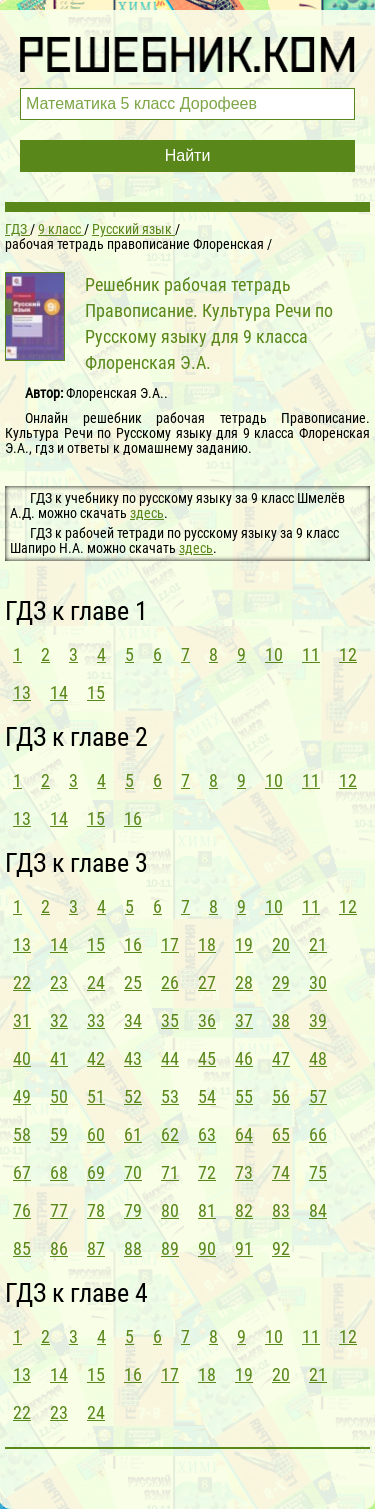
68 (59, 1172)
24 (96, 982)
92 (281, 1248)
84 (318, 1210)
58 (22, 1134)
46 (244, 1058)
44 (170, 1058)
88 (133, 1248)
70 (133, 1172)
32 (59, 1020)
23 (59, 982)
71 (170, 1172)
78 (96, 1210)
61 (133, 1134)
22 (22, 982)
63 (207, 1134)
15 (96, 692)
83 (281, 1210)
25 (133, 982)
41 (59, 1058)
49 (22, 1096)
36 (207, 1020)
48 (318, 1058)
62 (170, 1134)
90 (207, 1248)
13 (22, 692)
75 (318, 1172)
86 (59, 1248)
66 (318, 1134)
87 (96, 1248)
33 (96, 1020)
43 (133, 1058)
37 (244, 1020)
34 (133, 1020)
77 (59, 1210)
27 (207, 982)
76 (22, 1210)
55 (244, 1096)
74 (281, 1172)
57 (318, 1096)
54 (207, 1096)
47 (281, 1058)
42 (96, 1058)
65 (281, 1134)
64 (244, 1134)
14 (59, 692)
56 (281, 1096)
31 (22, 1020)
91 (244, 1248)
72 (207, 1172)
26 (170, 982)
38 (281, 1020)
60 (96, 1134)
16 (133, 818)
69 (96, 1172)
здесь (147, 513)
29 (281, 982)
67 (22, 1172)
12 (348, 654)
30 (318, 982)
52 (133, 1096)
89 (170, 1248)
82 (244, 1210)
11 (311, 654)
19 (244, 944)
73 (244, 1172)
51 (96, 1096)
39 (318, 1020)
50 (59, 1096)
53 (170, 1096)
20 (281, 944)
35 (170, 1020)
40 (22, 1058)
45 (207, 1058)
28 (244, 982)
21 (318, 944)
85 (22, 1248)
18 (207, 944)
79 (133, 1210)
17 (170, 944)
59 (59, 1134)
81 (207, 1210)
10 (274, 654)
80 (170, 1210)
